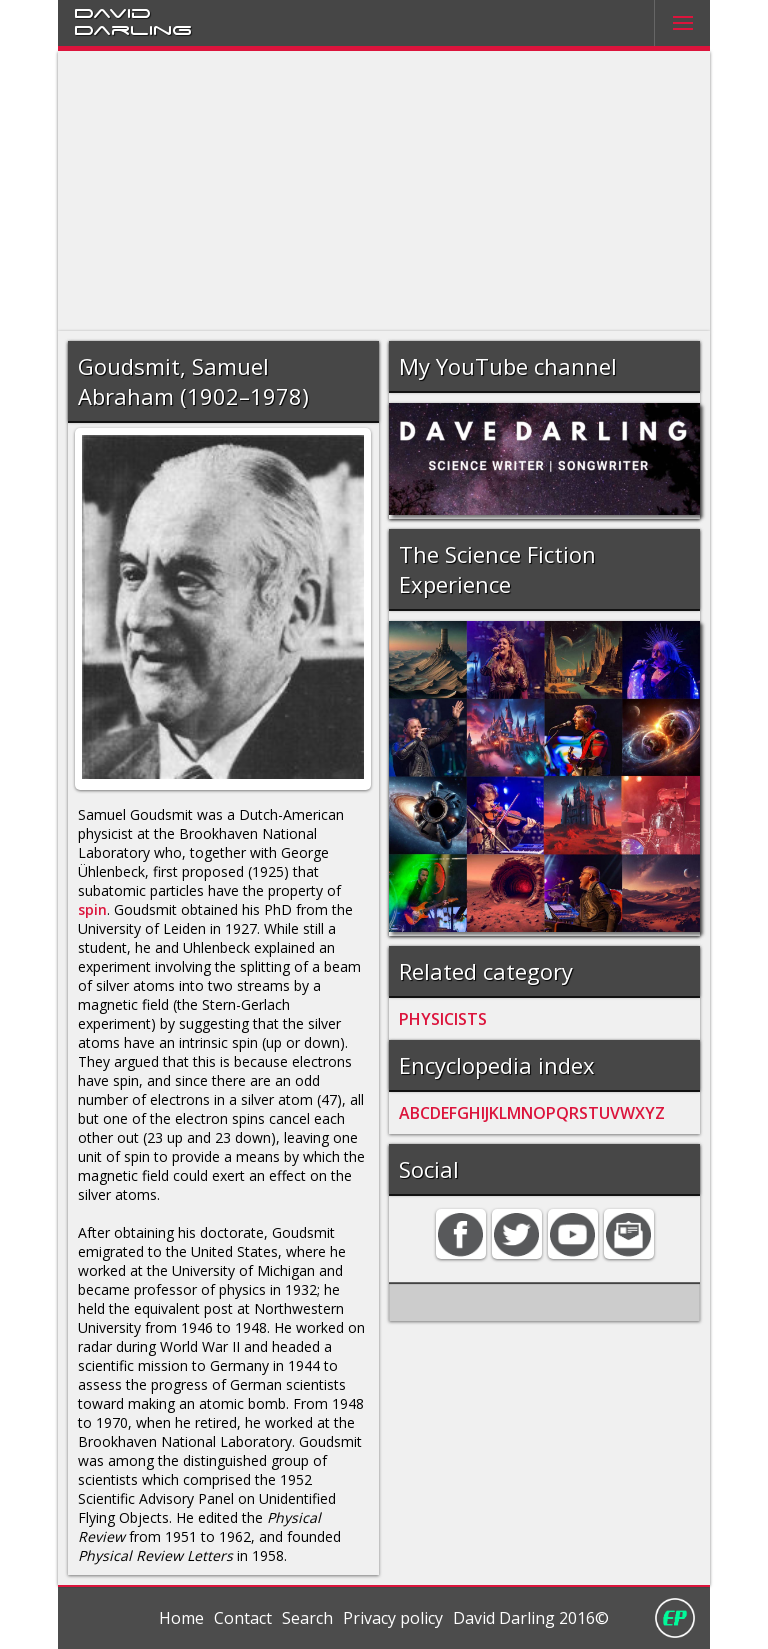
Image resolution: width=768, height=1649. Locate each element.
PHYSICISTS (443, 1019)
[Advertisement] (384, 191)
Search (307, 1618)
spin (92, 909)
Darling (133, 29)
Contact (243, 1618)
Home (181, 1618)
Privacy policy (393, 1618)
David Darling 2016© (531, 1618)
